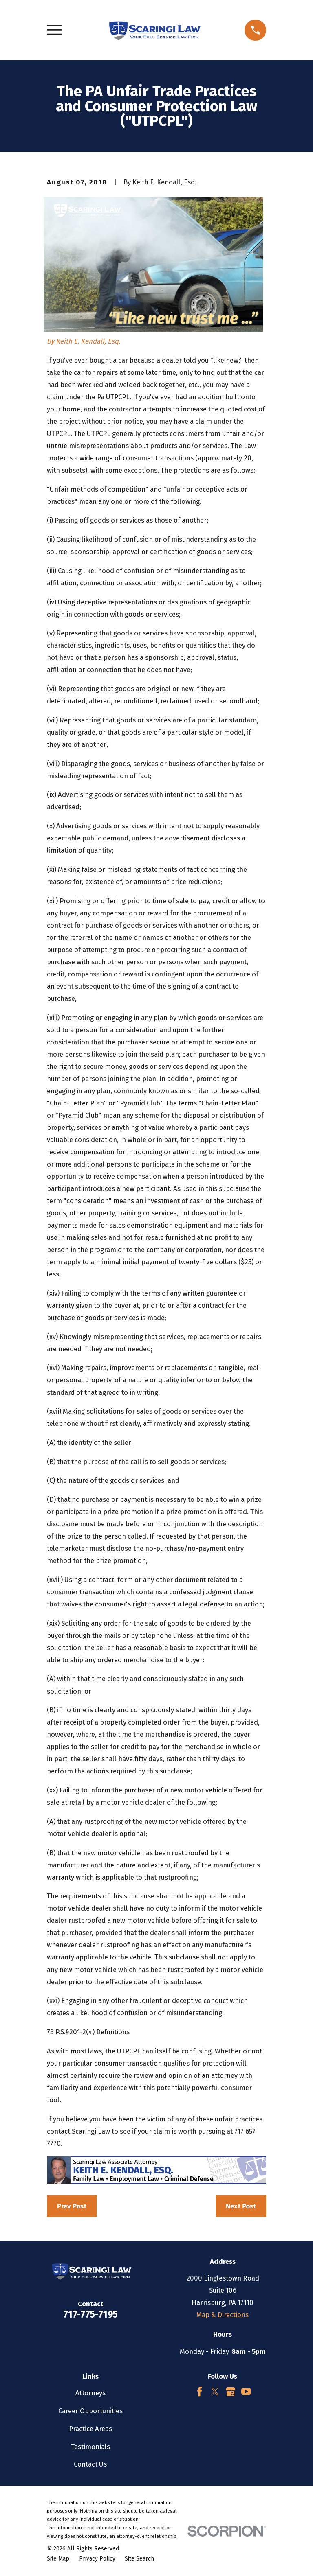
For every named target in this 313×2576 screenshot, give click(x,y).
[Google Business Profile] (230, 2391)
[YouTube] (246, 2391)
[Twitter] (215, 2391)
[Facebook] (199, 2391)
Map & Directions (222, 2315)
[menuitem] (58, 2559)
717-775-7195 (90, 2314)
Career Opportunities (90, 2411)
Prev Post (71, 2206)
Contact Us (90, 2464)
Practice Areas (90, 2429)
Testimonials (90, 2446)
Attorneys (90, 2393)
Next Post (241, 2206)
